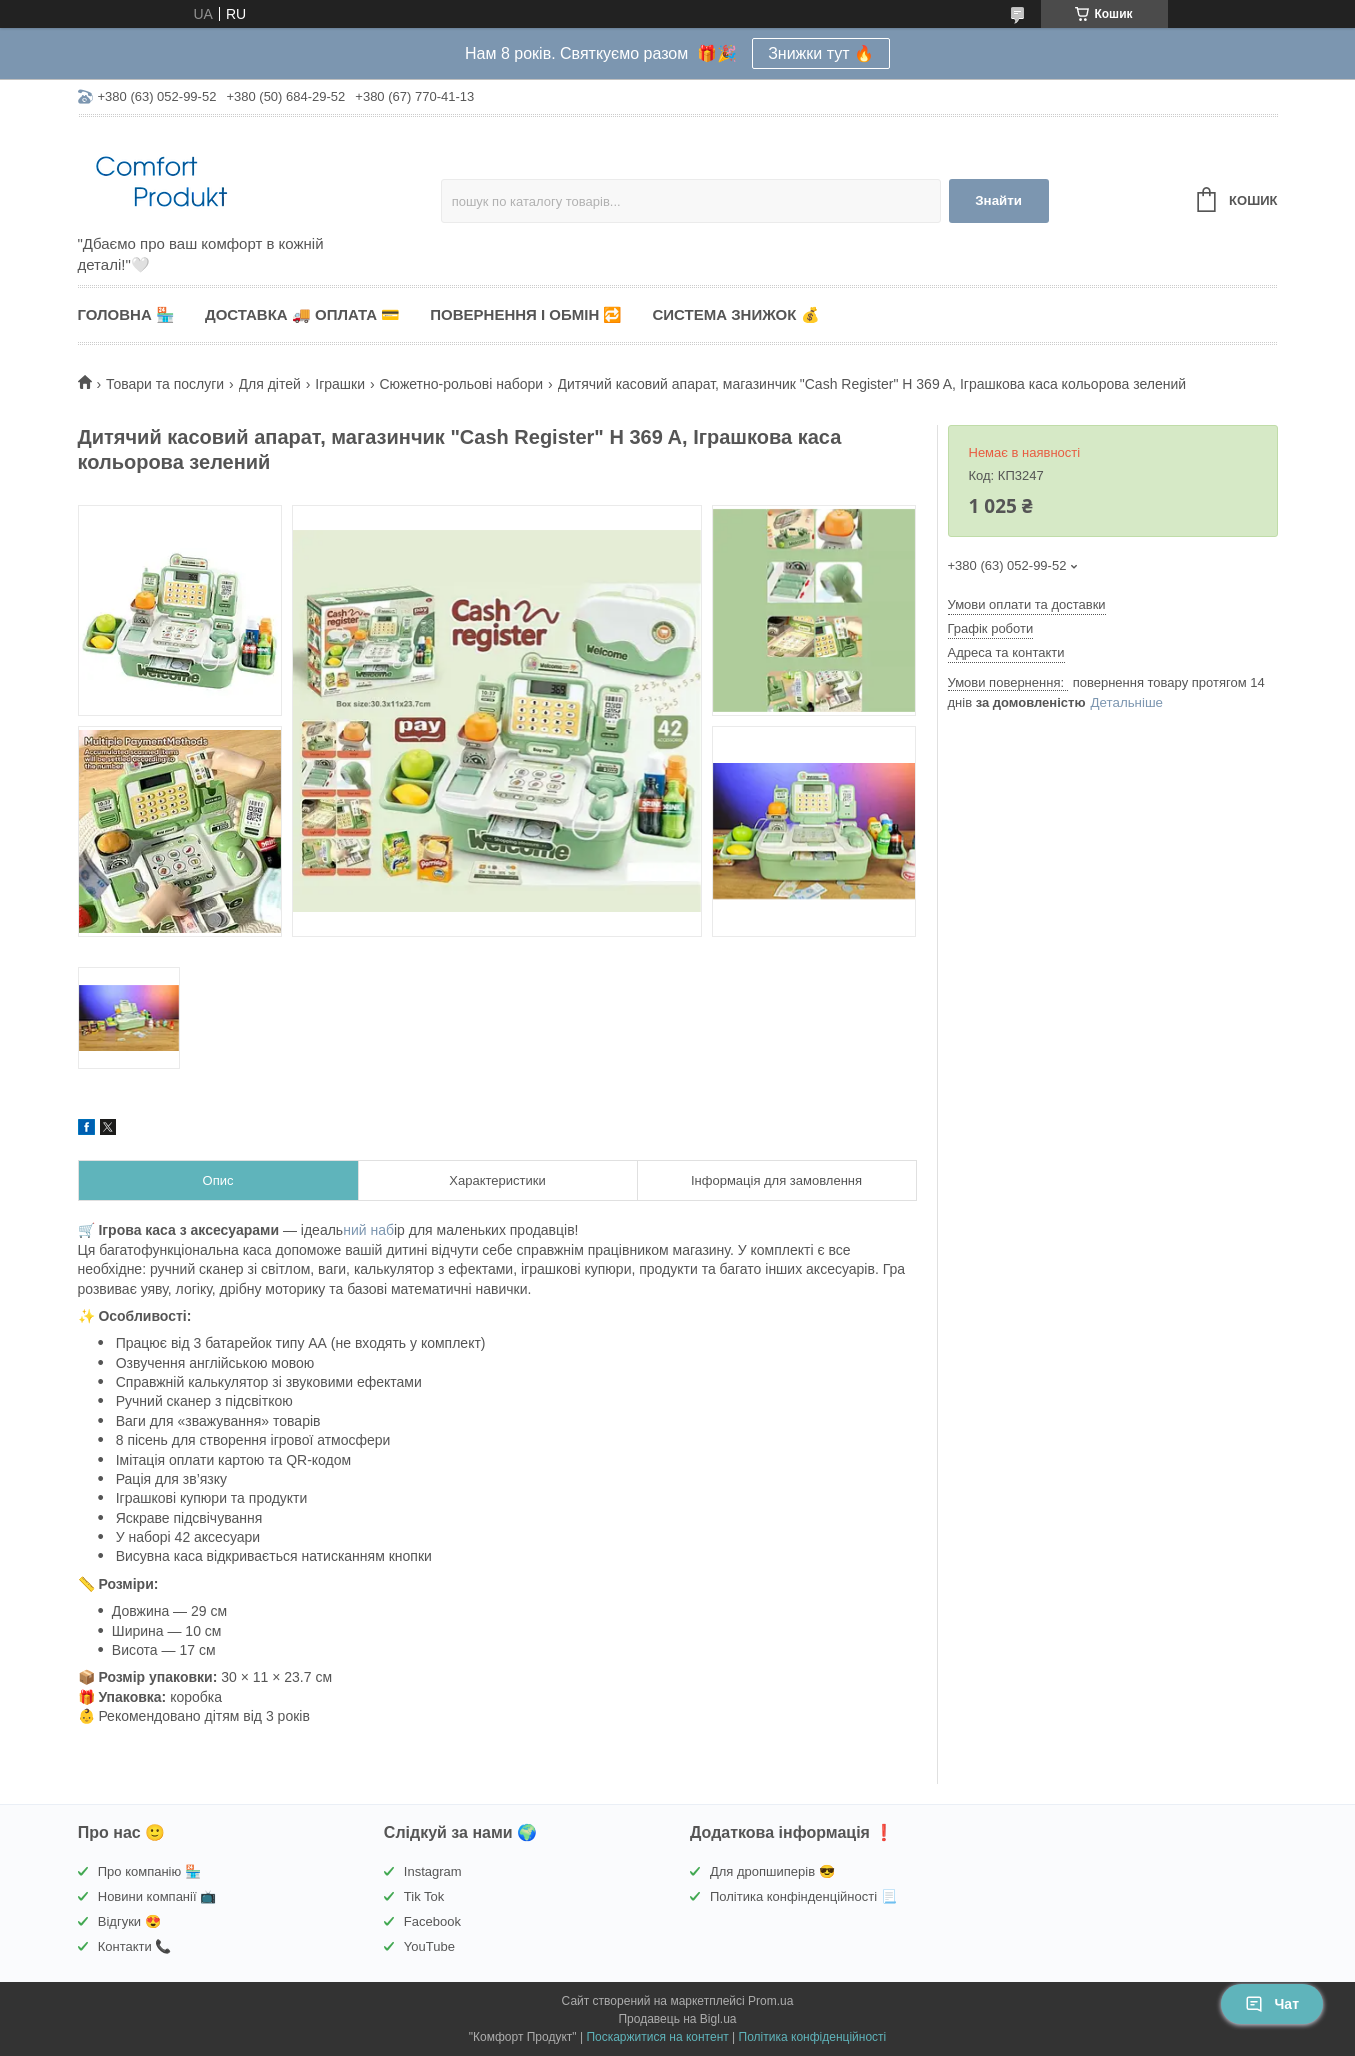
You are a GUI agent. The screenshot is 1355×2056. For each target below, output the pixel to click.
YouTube (429, 1946)
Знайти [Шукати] (998, 200)
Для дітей (270, 384)
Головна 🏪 (126, 314)
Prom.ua (770, 2001)
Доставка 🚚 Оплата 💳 (302, 314)
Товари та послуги (165, 384)
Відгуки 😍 (129, 1921)
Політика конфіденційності (813, 2037)
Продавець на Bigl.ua (677, 2019)
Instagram (433, 1871)
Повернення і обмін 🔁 (526, 314)
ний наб (368, 1230)
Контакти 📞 (135, 1946)
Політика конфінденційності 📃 (803, 1896)
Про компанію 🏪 (149, 1871)
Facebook (432, 1921)
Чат (1272, 2004)
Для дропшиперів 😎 (772, 1871)
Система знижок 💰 (735, 314)
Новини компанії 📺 (157, 1896)
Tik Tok (424, 1896)
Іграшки (340, 384)
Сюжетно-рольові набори (461, 384)
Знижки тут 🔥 (821, 53)
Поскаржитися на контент (657, 2037)
